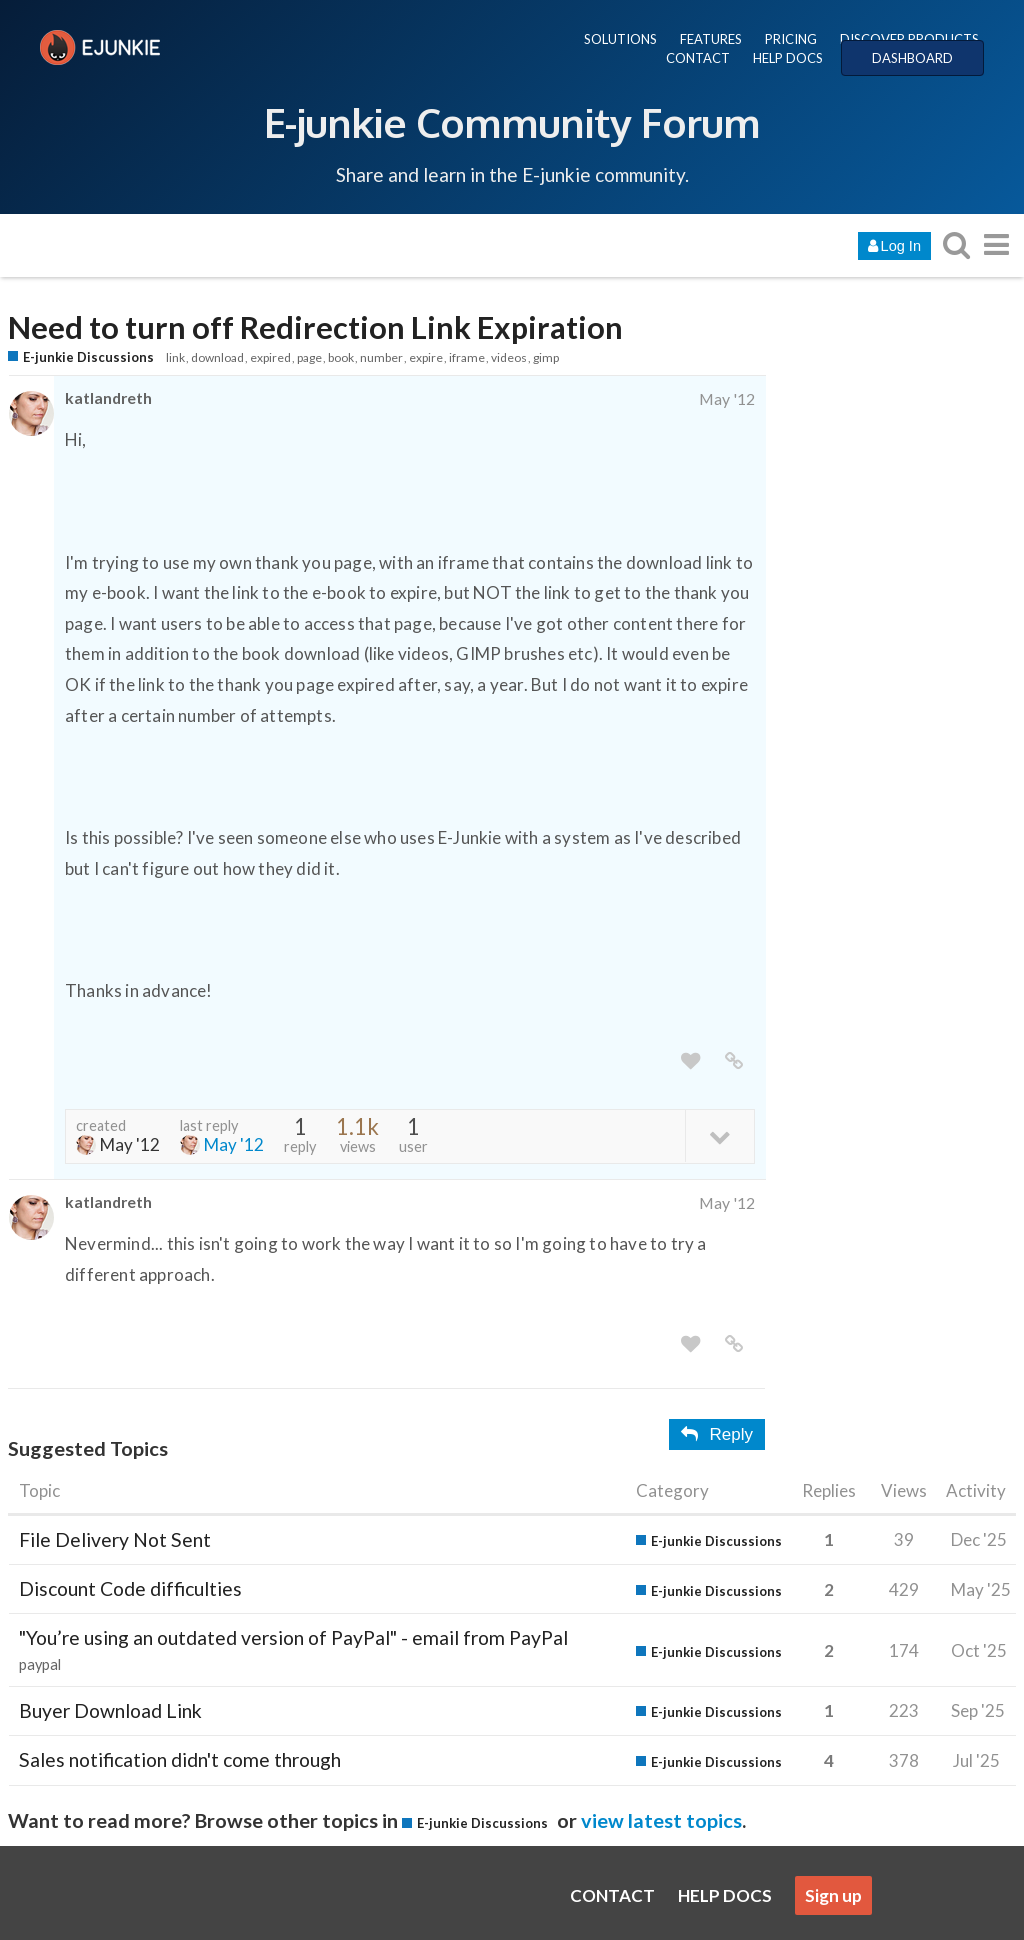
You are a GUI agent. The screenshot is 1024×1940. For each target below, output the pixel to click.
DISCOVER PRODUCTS (909, 39)
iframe (467, 357)
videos (509, 357)
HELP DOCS (788, 58)
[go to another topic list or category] (996, 244)
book (341, 357)
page (309, 357)
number (381, 357)
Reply (717, 1434)
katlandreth (108, 397)
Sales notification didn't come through (180, 1759)
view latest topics (661, 1820)
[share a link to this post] (734, 1061)
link (175, 357)
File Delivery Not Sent (115, 1539)
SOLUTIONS (620, 39)
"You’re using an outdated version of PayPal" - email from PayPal (293, 1637)
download (217, 357)
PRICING (791, 39)
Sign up (833, 1895)
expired (270, 357)
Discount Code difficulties (130, 1588)
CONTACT (698, 58)
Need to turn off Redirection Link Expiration (315, 327)
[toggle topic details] (719, 1135)
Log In (894, 246)
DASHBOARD (912, 58)
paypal (40, 1664)
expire (426, 357)
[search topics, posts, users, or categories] (956, 244)
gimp (546, 357)
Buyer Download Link (110, 1710)
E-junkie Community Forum (512, 122)
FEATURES (711, 39)
